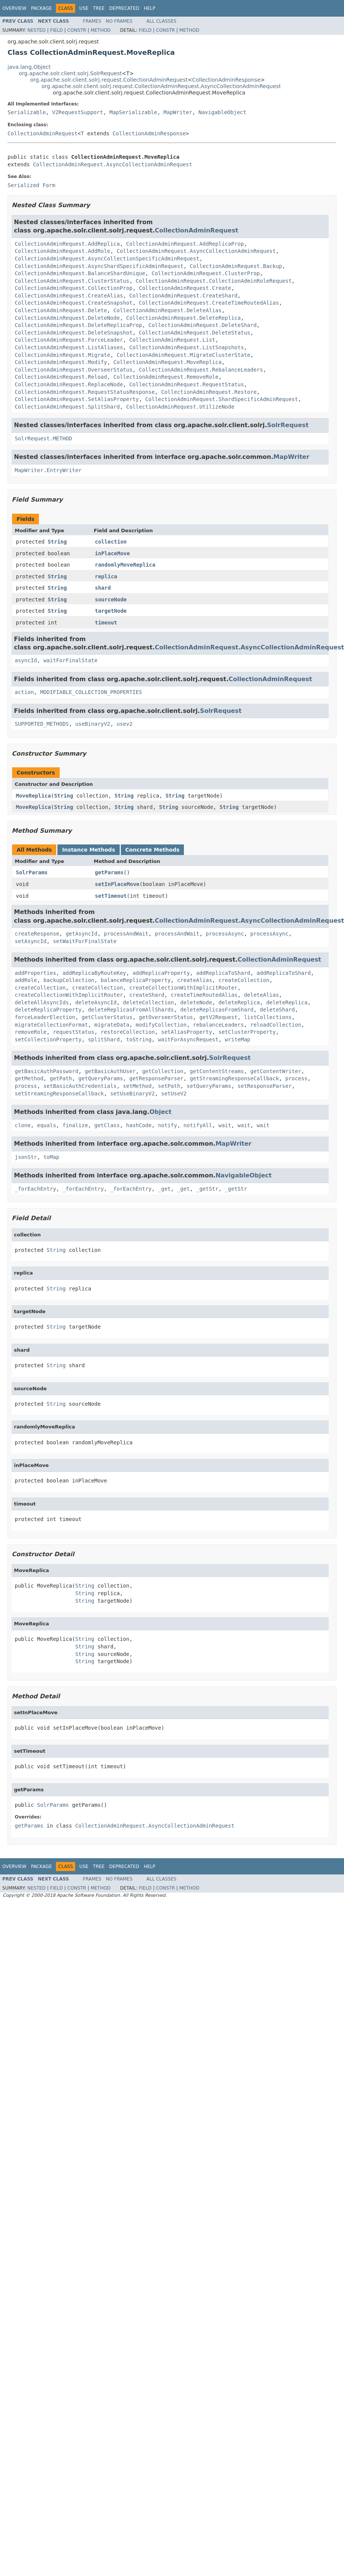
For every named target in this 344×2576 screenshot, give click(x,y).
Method (101, 30)
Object (161, 1111)
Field (56, 30)
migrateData (112, 1025)
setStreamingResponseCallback (59, 1094)
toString (138, 1039)
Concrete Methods (152, 850)
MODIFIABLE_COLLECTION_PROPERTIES (91, 692)
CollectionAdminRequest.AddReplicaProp (185, 244)
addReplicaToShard (223, 973)
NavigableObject (222, 112)
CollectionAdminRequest (42, 133)
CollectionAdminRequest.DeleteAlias (167, 310)
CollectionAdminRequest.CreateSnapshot (74, 303)
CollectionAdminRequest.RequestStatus (186, 384)
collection (110, 542)
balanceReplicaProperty (136, 980)
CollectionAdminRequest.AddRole (62, 251)
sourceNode (110, 599)
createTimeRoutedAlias (204, 995)
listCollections (268, 1017)
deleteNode (196, 1002)
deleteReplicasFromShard (216, 1010)
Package (41, 8)
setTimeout (110, 896)
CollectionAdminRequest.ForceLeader (69, 340)
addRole (26, 980)
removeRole (30, 1032)
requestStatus (73, 1032)
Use (83, 8)
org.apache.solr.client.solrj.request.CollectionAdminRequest (109, 80)
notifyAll (198, 1125)
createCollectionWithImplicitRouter (183, 988)
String (57, 542)
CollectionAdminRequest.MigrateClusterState (183, 355)
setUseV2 (174, 1094)
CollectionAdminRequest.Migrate (62, 355)
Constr (76, 30)
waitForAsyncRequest (188, 1039)
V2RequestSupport (77, 112)
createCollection (243, 980)
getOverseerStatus (166, 1017)
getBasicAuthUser (110, 1071)
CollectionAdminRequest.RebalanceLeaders (201, 370)
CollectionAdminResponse (226, 80)
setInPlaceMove (117, 884)
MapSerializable (133, 112)
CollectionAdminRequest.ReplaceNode (69, 384)
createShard (146, 995)
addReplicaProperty (161, 973)
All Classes (161, 21)
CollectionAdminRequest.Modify (61, 362)
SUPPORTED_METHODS (42, 724)
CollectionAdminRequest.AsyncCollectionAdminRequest (112, 164)
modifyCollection (161, 1025)
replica (106, 576)
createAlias (194, 980)
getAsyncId (81, 934)
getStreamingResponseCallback (234, 1078)
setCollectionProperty (48, 1039)
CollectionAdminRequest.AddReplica (67, 244)
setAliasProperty (186, 1032)
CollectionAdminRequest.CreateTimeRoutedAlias (209, 303)
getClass (107, 1125)
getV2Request (218, 1017)
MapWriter (178, 112)
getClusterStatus (107, 1017)
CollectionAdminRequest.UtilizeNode (180, 407)
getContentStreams (217, 1071)
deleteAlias (261, 995)
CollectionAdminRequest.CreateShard (183, 296)
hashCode (138, 1125)
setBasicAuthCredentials (80, 1086)
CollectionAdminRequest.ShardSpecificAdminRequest (221, 399)
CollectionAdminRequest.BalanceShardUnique (80, 273)
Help (150, 8)
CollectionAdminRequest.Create (185, 288)
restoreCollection (128, 1032)
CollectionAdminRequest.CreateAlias (69, 296)
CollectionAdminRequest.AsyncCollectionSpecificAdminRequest (107, 259)
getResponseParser (156, 1078)
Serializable (27, 112)
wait (225, 1125)
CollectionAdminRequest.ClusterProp (205, 273)
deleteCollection (148, 1002)
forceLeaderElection (45, 1017)
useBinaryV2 (92, 724)
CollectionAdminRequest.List (172, 340)
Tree (99, 8)
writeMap (237, 1039)
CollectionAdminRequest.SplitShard (67, 407)
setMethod (137, 1086)
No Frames (119, 21)
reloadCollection (275, 1025)
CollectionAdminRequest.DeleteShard (202, 325)
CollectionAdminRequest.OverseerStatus (74, 370)
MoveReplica (33, 796)
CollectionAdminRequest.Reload (61, 377)
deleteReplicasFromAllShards (131, 1010)
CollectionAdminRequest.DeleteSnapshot (74, 333)
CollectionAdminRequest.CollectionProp (74, 288)
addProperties (35, 973)
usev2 (125, 724)
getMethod (29, 1078)
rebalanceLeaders (218, 1025)
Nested (36, 30)
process (296, 1078)
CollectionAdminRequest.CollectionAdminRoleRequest (214, 281)
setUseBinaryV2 (132, 1094)
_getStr (207, 1189)
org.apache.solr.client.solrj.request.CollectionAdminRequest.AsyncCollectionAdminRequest (161, 86)
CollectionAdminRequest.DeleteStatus (194, 333)
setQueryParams (209, 1086)
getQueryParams (101, 1078)
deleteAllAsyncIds (42, 1002)
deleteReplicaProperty (48, 1010)
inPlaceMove (112, 553)
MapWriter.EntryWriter (48, 470)
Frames (92, 21)
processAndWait (126, 934)
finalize (75, 1125)
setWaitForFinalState (85, 941)
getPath (61, 1078)
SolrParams (32, 872)
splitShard (104, 1039)
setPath (169, 1086)
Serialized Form (31, 185)
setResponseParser (265, 1086)
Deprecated (124, 8)
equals (46, 1125)
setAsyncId (30, 941)
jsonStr (26, 1157)
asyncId (26, 660)
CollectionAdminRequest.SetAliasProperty (77, 399)
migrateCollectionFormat (51, 1025)
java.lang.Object (29, 67)
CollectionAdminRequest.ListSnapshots (186, 347)
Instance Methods (88, 850)
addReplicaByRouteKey (94, 973)
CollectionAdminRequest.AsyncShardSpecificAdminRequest (99, 266)
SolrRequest (288, 425)
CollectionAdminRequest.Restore (209, 392)
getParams (109, 872)
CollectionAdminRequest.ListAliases (69, 347)
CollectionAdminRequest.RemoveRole (165, 377)
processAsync (225, 934)
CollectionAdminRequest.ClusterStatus (72, 281)
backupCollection (68, 980)
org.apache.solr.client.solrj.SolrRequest (70, 73)
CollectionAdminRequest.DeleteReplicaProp (78, 325)
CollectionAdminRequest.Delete (61, 310)
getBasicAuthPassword (47, 1071)
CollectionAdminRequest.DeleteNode (67, 318)
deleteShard (277, 1010)
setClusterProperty (247, 1032)
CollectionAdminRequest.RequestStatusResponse (85, 392)
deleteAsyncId (96, 1002)
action (24, 692)
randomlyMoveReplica (125, 565)
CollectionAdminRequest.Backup (236, 266)
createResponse (37, 934)
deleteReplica (239, 1002)
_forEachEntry (35, 1189)
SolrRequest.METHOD (43, 438)
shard (103, 588)
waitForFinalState (70, 660)
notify (167, 1125)
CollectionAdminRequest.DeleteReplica (183, 318)
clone (23, 1125)
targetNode (110, 611)
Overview (14, 8)
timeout (106, 623)
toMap (51, 1157)
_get (164, 1189)
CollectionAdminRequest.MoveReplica (167, 362)
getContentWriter (275, 1071)
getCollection (163, 1071)
